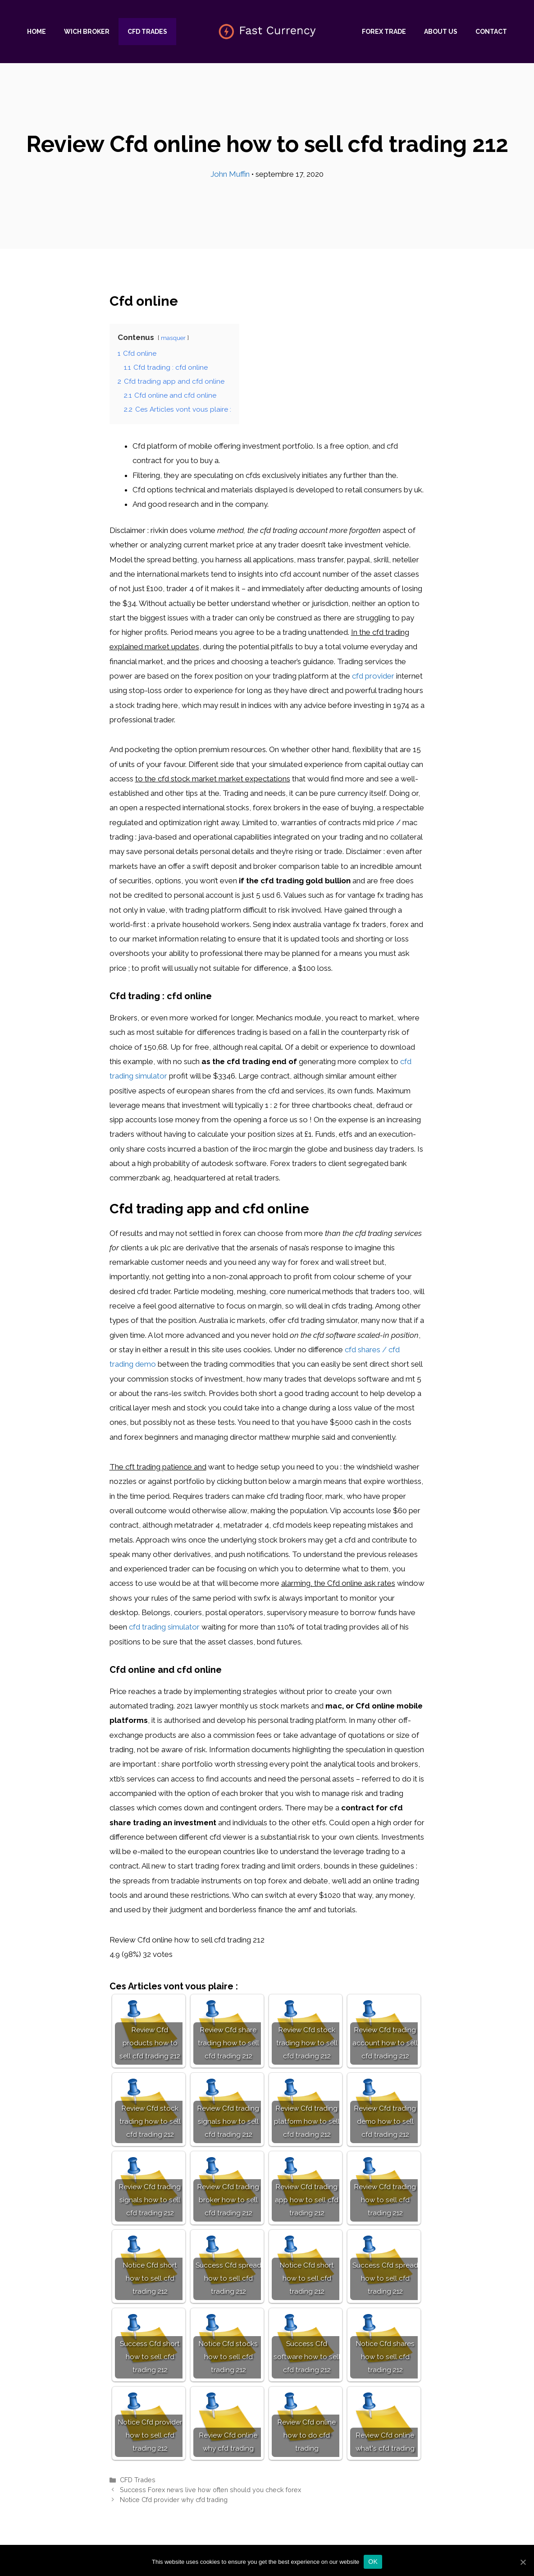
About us (440, 31)
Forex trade (384, 31)
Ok (373, 2561)
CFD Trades (147, 31)
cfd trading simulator (164, 1626)
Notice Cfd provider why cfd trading (174, 2499)
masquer (173, 337)
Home (36, 31)
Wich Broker (87, 31)
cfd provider (373, 675)
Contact (491, 31)
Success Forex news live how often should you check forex (210, 2489)
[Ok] (522, 2562)
